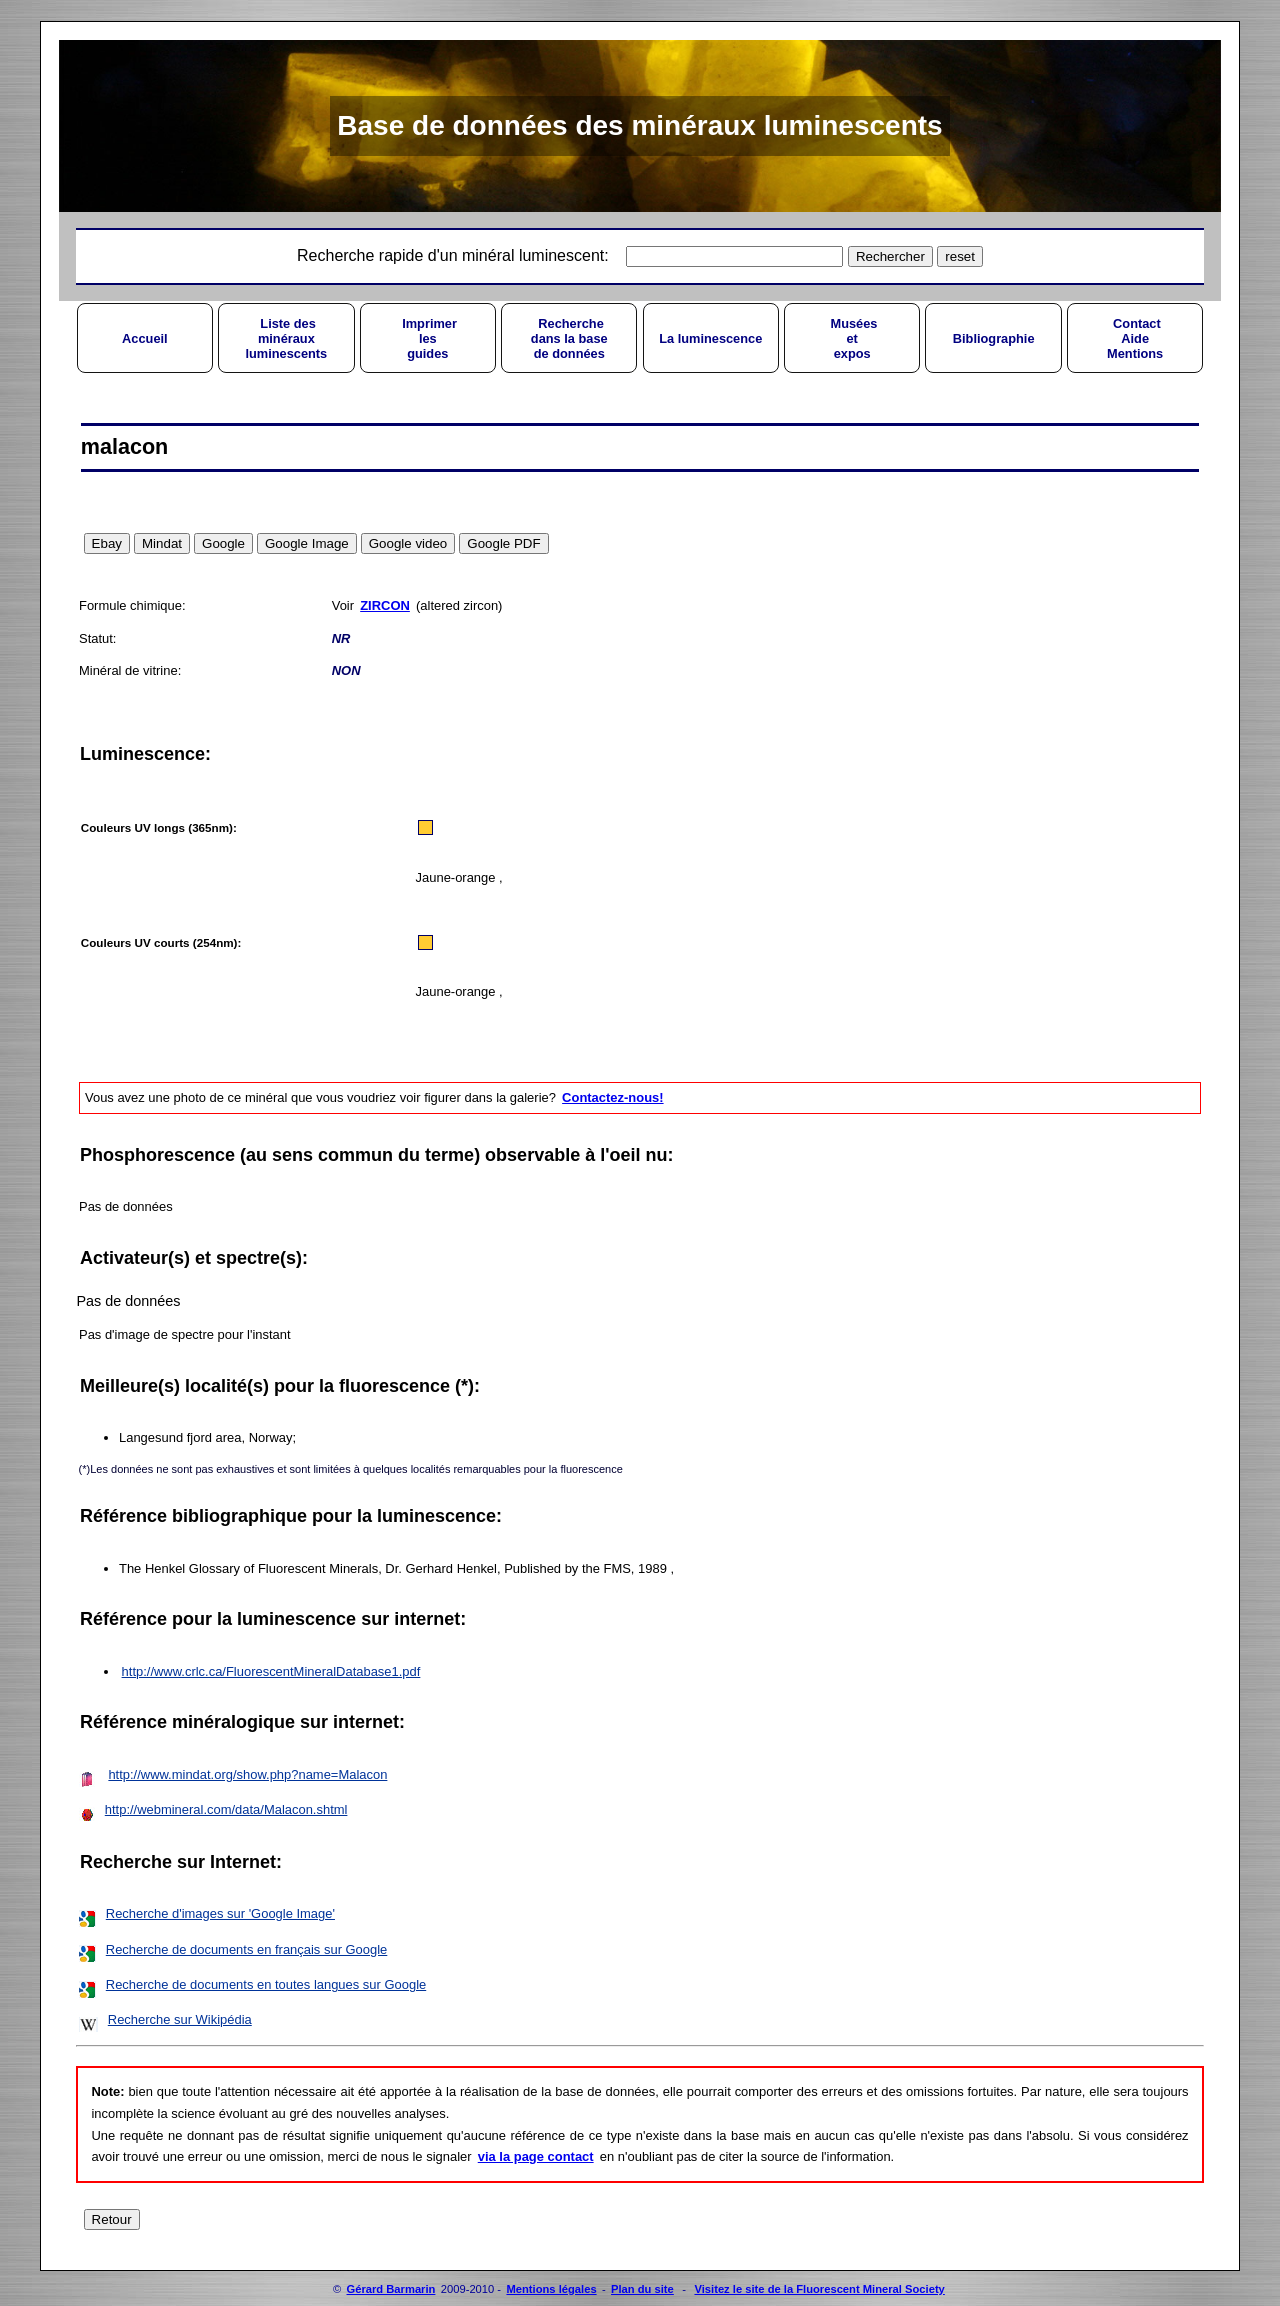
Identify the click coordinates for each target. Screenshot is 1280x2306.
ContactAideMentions (1135, 338)
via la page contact (536, 2156)
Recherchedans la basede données (569, 338)
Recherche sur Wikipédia (180, 2019)
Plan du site (642, 2289)
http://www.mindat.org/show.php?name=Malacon (247, 1774)
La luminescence (710, 338)
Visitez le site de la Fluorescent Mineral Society (819, 2289)
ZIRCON (385, 605)
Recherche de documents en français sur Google (247, 1949)
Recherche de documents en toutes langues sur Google (266, 1984)
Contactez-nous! (612, 1097)
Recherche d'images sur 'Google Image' (220, 1913)
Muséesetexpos (852, 338)
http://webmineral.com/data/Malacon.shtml (226, 1809)
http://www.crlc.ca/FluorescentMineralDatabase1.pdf (271, 1671)
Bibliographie (994, 338)
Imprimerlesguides (428, 338)
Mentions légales (551, 2289)
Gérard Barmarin (391, 2289)
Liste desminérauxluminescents (286, 338)
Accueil (145, 338)
